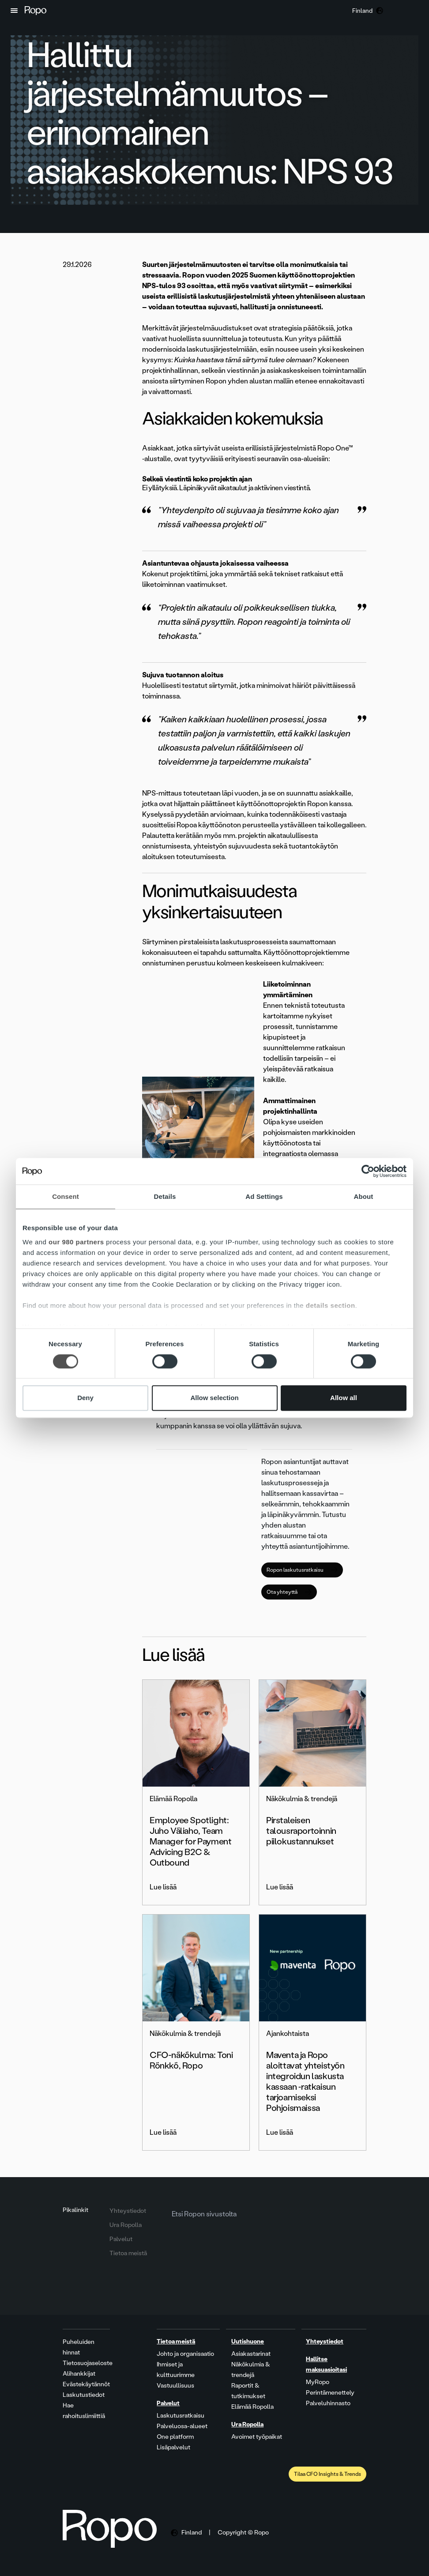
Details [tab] (165, 1196)
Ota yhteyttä (289, 1592)
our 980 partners (76, 1242)
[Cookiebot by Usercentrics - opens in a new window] (367, 1171)
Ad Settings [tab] (263, 1196)
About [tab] (363, 1196)
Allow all (343, 1398)
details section (330, 1305)
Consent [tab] (65, 1196)
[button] (14, 10)
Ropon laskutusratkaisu (302, 1569)
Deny (85, 1398)
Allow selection (214, 1398)
